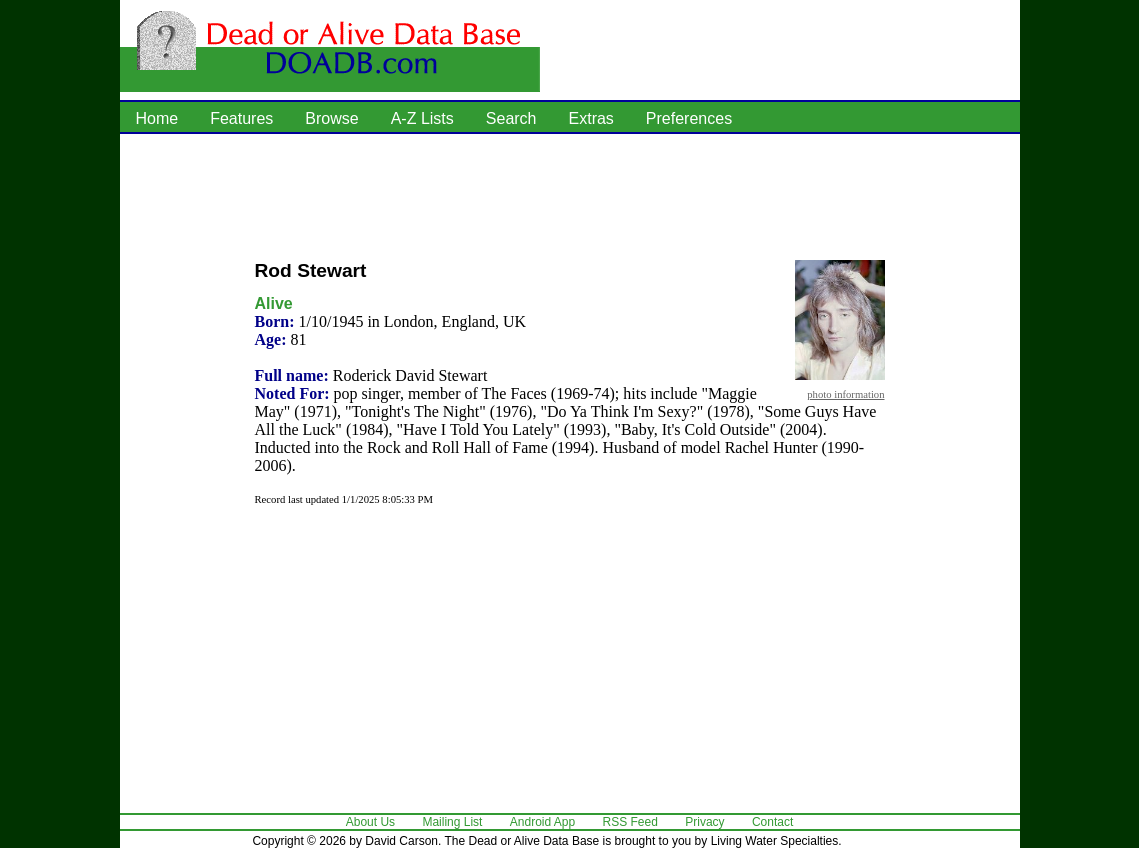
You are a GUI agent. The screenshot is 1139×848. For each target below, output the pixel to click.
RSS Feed (630, 822)
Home (157, 118)
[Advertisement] (570, 195)
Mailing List (452, 822)
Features (241, 118)
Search (511, 118)
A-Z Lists (422, 118)
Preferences (689, 118)
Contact (772, 822)
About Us (370, 822)
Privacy (704, 822)
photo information (845, 394)
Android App (542, 822)
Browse (331, 118)
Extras (591, 118)
